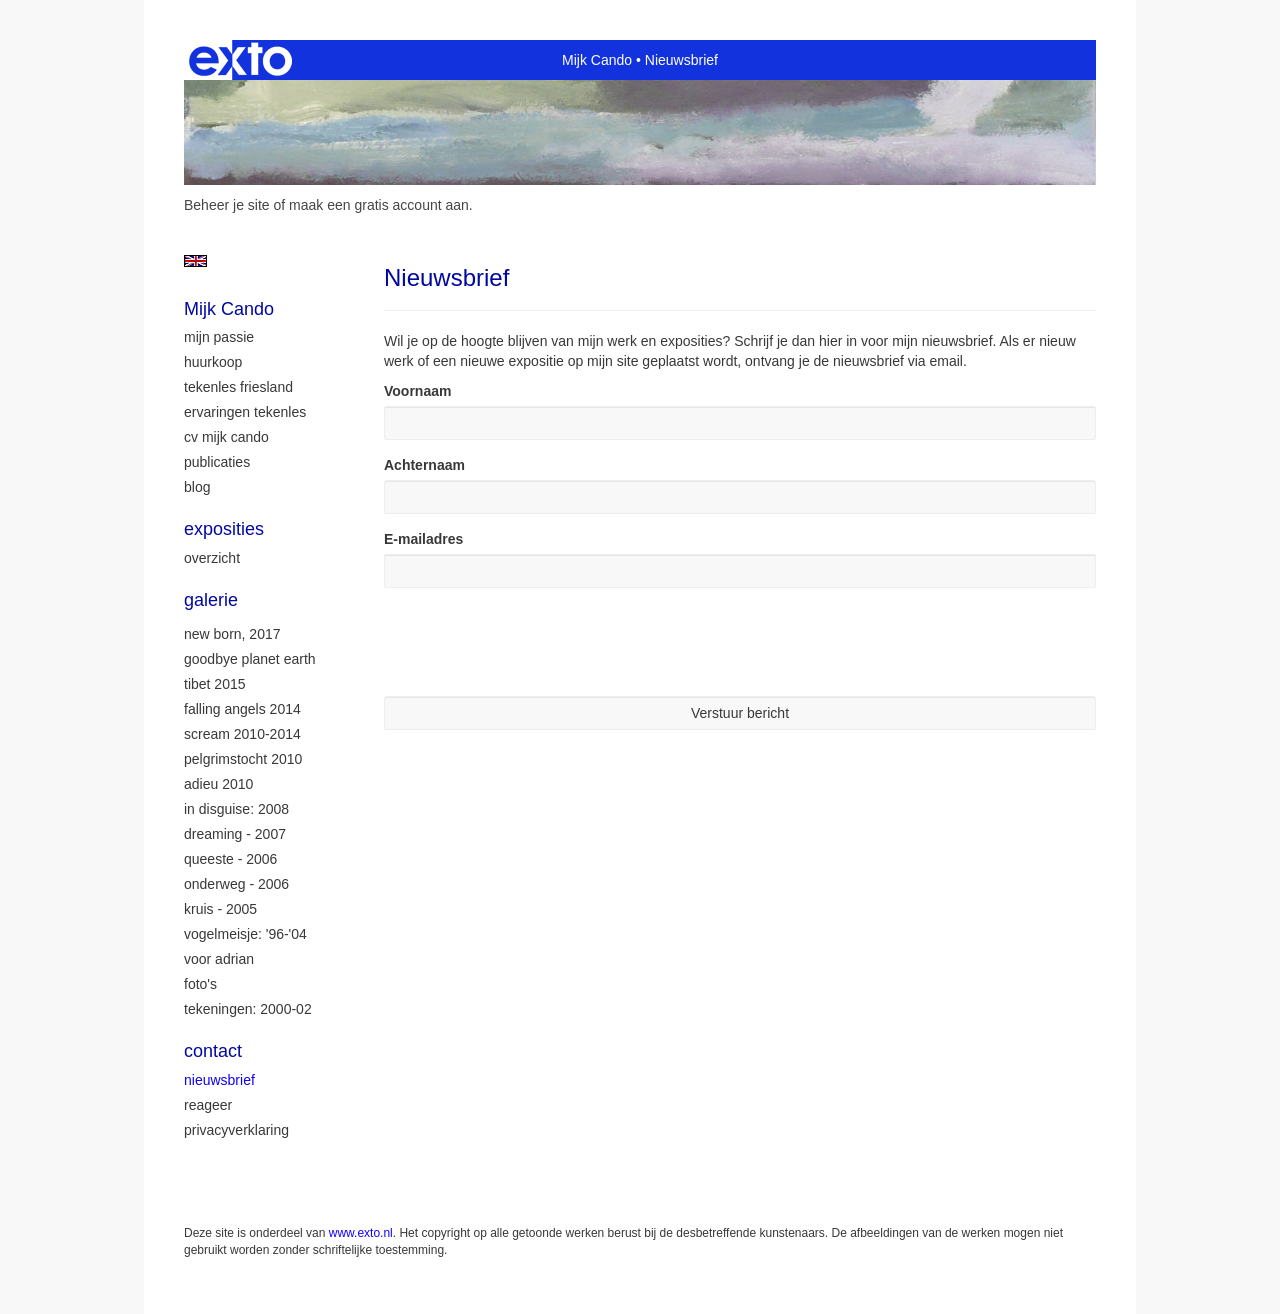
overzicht (212, 558)
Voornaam (417, 391)
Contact (213, 1051)
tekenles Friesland (238, 387)
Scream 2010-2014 (242, 734)
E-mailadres (423, 539)
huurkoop (213, 362)
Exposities (224, 529)
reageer (208, 1105)
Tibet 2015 (215, 684)
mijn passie (219, 337)
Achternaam (424, 465)
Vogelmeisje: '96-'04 (245, 934)
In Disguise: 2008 (236, 809)
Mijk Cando (597, 60)
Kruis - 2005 (220, 909)
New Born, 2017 (232, 634)
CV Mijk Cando (226, 437)
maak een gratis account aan (379, 205)
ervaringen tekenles (245, 412)
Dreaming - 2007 (235, 834)
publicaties (217, 462)
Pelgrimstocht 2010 (243, 759)
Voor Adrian (219, 959)
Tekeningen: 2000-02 (248, 1009)
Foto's (200, 984)
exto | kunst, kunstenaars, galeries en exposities (240, 60)
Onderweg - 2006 (236, 884)
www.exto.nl (361, 1233)
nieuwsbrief (219, 1080)
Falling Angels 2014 (242, 709)
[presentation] (536, 642)
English (195, 261)
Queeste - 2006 (230, 859)
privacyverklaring (236, 1130)
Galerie (211, 600)
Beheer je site (227, 205)
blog (197, 487)
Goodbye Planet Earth (250, 659)
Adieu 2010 (218, 784)
